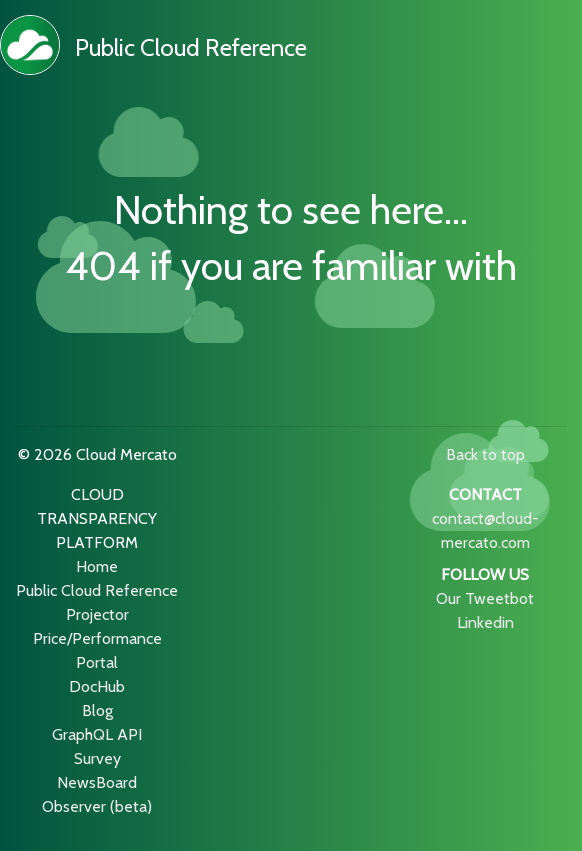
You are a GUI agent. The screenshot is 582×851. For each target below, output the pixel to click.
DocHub (97, 686)
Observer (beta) (97, 806)
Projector (97, 614)
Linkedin (485, 622)
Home (97, 566)
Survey (97, 758)
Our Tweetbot (485, 598)
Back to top (485, 454)
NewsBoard (97, 782)
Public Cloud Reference (191, 47)
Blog (97, 710)
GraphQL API (97, 734)
